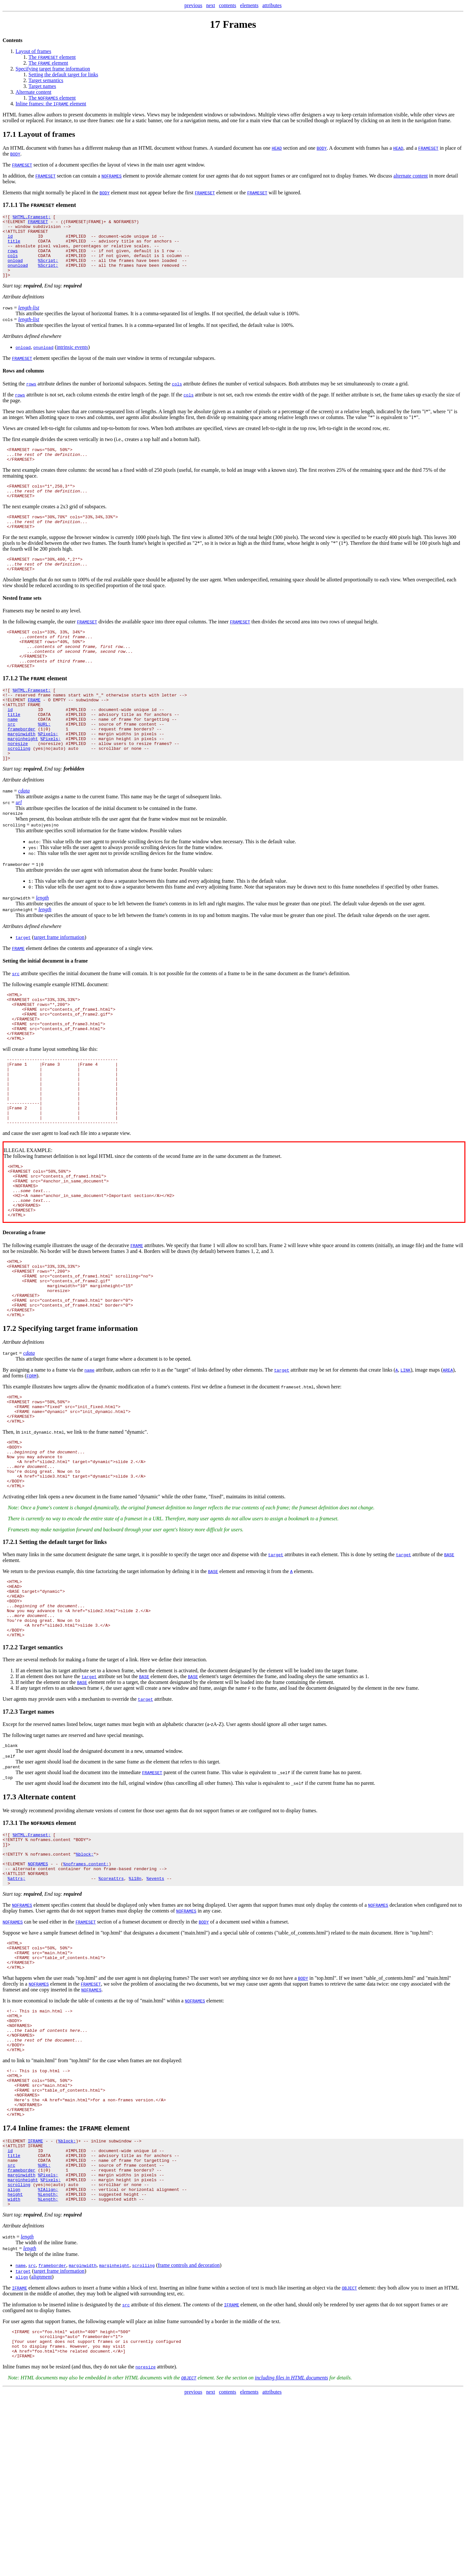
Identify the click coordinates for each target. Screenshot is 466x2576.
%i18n (135, 2012)
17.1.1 (10, 204)
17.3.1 (10, 1947)
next (210, 5)
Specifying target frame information (53, 68)
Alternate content (33, 92)
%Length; (48, 2365)
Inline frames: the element (51, 103)
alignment (41, 2449)
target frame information (59, 984)
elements (249, 5)
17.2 (9, 1421)
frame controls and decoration (188, 2438)
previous (193, 5)
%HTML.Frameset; (31, 218)
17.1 (9, 134)
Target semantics (45, 80)
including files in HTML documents (291, 2556)
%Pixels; (48, 775)
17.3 (9, 1921)
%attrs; (17, 2012)
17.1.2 (10, 710)
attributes (272, 5)
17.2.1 (10, 1650)
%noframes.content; (85, 1995)
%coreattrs (111, 2012)
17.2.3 (10, 1831)
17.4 (9, 2287)
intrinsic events (72, 359)
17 (215, 24)
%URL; (44, 764)
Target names (42, 86)
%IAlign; (48, 2359)
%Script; (48, 270)
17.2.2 (10, 1767)
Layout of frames (33, 51)
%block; (85, 1983)
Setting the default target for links (63, 74)
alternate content (411, 175)
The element (52, 57)
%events (155, 2012)
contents (227, 5)
